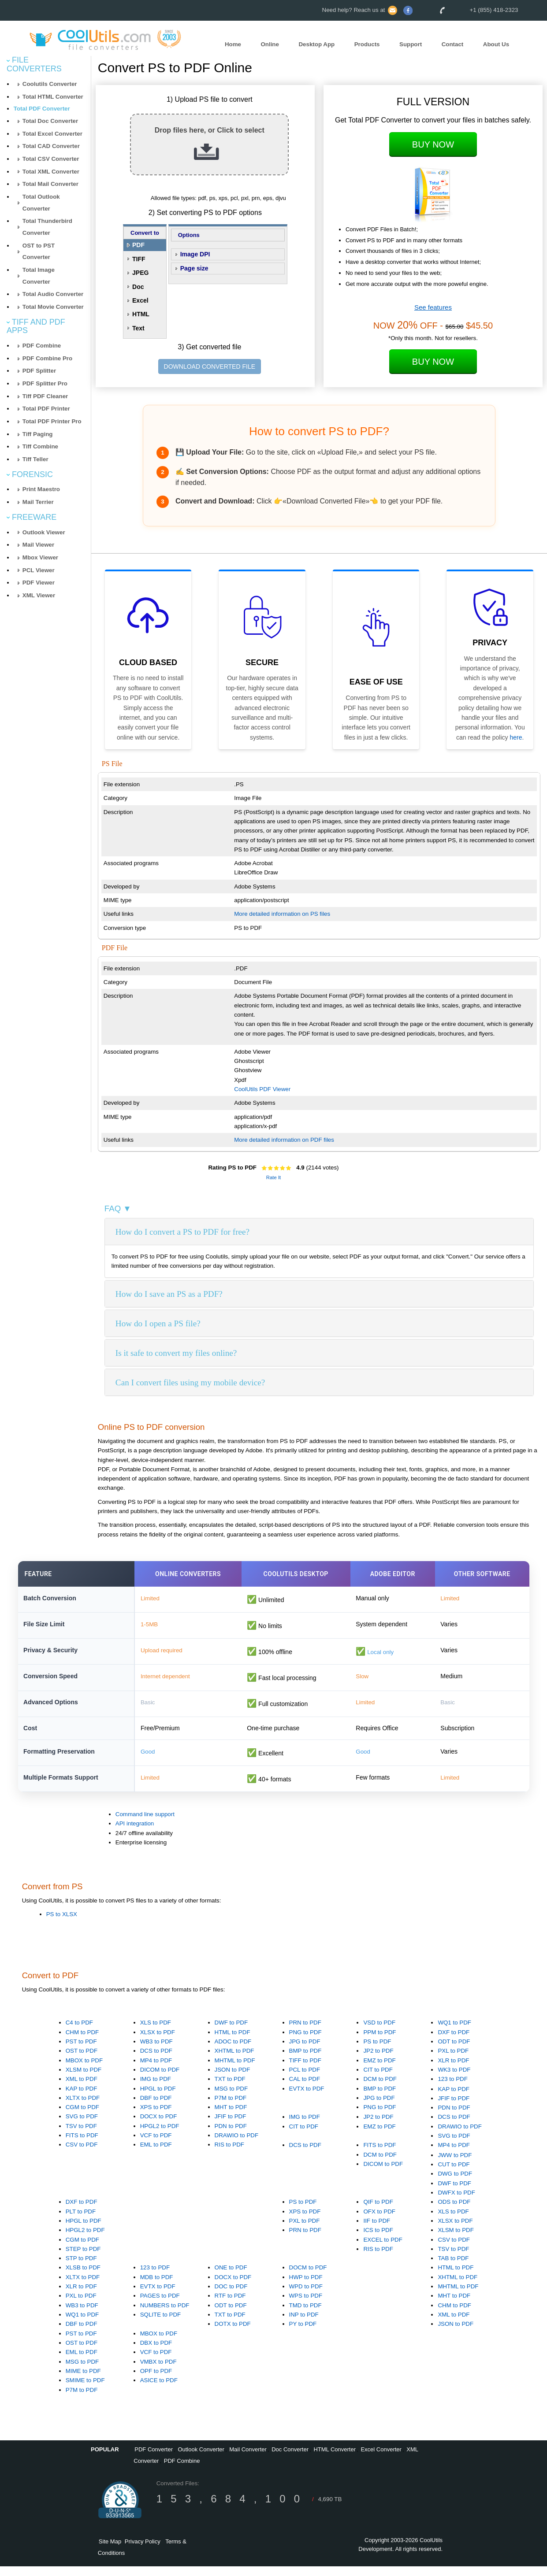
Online (269, 44)
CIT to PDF (377, 2079)
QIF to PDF (378, 2212)
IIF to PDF (376, 2230)
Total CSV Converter (50, 158)
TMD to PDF (305, 2315)
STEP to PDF (83, 2258)
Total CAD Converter (51, 146)
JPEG (140, 272)
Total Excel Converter (52, 133)
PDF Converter (153, 2459)
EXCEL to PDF (382, 2249)
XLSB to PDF (83, 2277)
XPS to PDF (156, 2116)
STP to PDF (81, 2268)
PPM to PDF (379, 2042)
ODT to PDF (454, 2051)
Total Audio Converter (52, 294)
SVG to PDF (82, 2126)
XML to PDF (81, 2088)
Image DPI (195, 254)
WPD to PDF (306, 2296)
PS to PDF (377, 2051)
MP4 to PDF (156, 2070)
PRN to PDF (305, 2032)
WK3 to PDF (454, 2079)
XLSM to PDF (83, 2079)
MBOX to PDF (84, 2070)
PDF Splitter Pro (44, 383)
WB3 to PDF (156, 2051)
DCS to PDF (156, 2061)
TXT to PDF (230, 2088)
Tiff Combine (40, 446)
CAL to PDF (304, 2088)
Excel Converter (381, 2459)
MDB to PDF (156, 2287)
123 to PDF (452, 2088)
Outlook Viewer (43, 532)
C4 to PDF (79, 2032)
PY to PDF (303, 2334)
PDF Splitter (39, 370)
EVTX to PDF (306, 2098)
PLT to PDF (81, 2221)
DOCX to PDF (158, 2126)
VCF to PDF (156, 2145)
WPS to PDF (306, 2305)
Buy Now (433, 144)
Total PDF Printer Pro (52, 421)
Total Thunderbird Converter (47, 227)
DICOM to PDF (160, 2079)
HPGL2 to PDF (159, 2135)
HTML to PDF (232, 2042)
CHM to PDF (82, 2042)
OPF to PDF (156, 2380)
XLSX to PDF (157, 2042)
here (516, 737)
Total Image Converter (38, 275)
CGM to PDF (82, 2116)
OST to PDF (81, 2061)
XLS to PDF (155, 2032)
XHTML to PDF (234, 2061)
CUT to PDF (453, 2174)
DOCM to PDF (308, 2277)
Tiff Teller (35, 459)
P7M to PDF (231, 2107)
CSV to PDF (82, 2154)
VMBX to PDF (158, 2371)
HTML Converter (334, 2459)
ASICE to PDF (159, 2390)
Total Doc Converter (50, 121)
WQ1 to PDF (454, 2032)
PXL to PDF (453, 2061)
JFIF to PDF (230, 2126)
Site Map (110, 2551)
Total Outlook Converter (41, 202)
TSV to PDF (81, 2135)
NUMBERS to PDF (165, 2315)
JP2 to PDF (378, 2061)
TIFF (138, 259)
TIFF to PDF (305, 2070)
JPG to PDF (304, 2051)
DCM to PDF (380, 2088)
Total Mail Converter (50, 184)
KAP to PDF (81, 2098)
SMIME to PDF (85, 2390)
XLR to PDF (453, 2070)
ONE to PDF (231, 2277)
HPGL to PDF (158, 2098)
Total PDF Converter (42, 108)
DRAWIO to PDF (236, 2145)
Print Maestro (41, 489)
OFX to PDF (379, 2221)
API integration (134, 1833)
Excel (140, 300)
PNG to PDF (305, 2042)
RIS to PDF (229, 2154)
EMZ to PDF (379, 2070)
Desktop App (316, 44)
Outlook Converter (201, 2459)
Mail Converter (248, 2459)
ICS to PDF (378, 2239)
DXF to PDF (453, 2042)
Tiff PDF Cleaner (45, 396)
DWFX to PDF (456, 2202)
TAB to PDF (453, 2268)
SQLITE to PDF (160, 2324)
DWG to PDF (455, 2183)
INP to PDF (304, 2324)
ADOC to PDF (233, 2051)
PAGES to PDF (160, 2305)
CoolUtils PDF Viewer (262, 1089)
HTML (140, 314)
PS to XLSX (61, 1924)
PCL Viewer (38, 570)
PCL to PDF (304, 2079)
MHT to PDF (231, 2116)
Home (233, 44)
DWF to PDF (231, 2032)
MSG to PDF (231, 2098)
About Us (496, 44)
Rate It (273, 1177)
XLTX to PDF (83, 2107)
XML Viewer (38, 595)
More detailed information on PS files (282, 913)
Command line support (145, 1824)
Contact (453, 44)
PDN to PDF (231, 2135)
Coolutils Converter (49, 84)
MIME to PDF (83, 2380)
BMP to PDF (305, 2061)
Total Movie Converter (53, 306)
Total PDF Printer (46, 408)
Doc (138, 286)
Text (138, 328)
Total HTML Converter (52, 96)
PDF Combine (41, 345)
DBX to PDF (156, 2352)
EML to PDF (156, 2154)
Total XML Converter (50, 171)
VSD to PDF (379, 2032)
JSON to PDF (232, 2079)
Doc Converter (290, 2459)
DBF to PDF (156, 2107)
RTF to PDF (230, 2305)
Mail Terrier (38, 502)
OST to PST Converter (38, 251)
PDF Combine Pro (47, 358)
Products (367, 44)
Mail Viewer (38, 544)
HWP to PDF (306, 2287)
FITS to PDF (82, 2145)
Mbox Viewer (40, 557)
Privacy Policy (142, 2551)
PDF (138, 244)
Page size (194, 268)
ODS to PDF (454, 2212)
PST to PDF (81, 2051)
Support (410, 44)
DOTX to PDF (233, 2334)
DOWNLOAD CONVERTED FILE (209, 366)
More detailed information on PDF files (284, 1139)
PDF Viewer (38, 582)
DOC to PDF (231, 2296)
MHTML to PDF (235, 2070)
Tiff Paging (37, 434)
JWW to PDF (455, 2164)
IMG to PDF (155, 2088)
